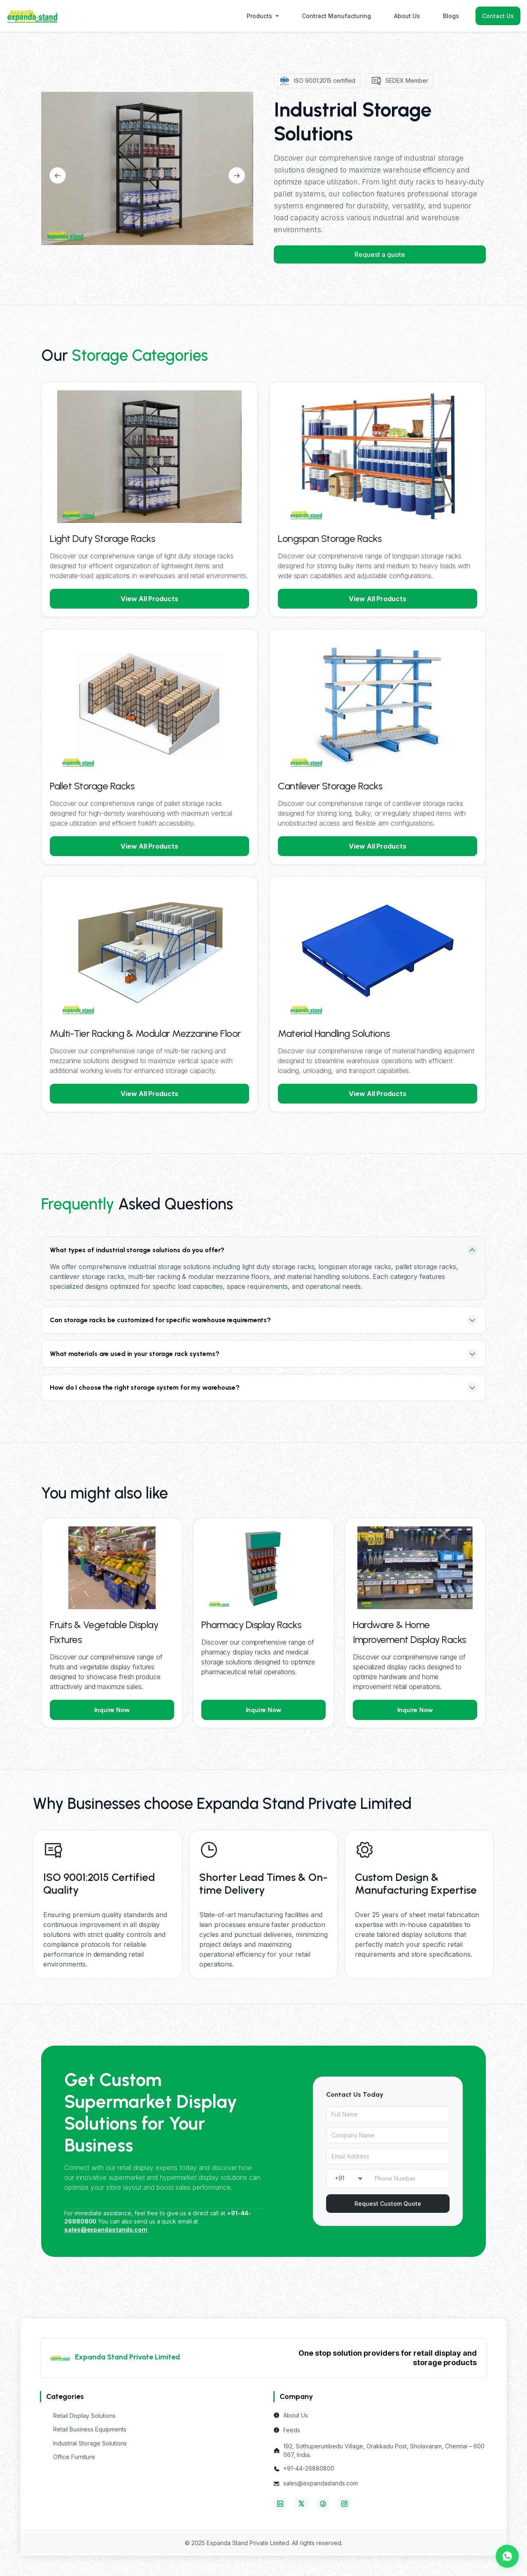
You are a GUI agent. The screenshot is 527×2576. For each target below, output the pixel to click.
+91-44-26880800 (308, 2468)
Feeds (291, 2430)
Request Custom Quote (387, 2203)
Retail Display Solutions (84, 2415)
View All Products (149, 599)
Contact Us (498, 15)
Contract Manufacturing (336, 15)
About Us (407, 15)
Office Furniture (74, 2456)
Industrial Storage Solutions (90, 2443)
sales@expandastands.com (320, 2483)
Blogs (451, 15)
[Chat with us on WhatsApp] (507, 2556)
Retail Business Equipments (89, 2429)
